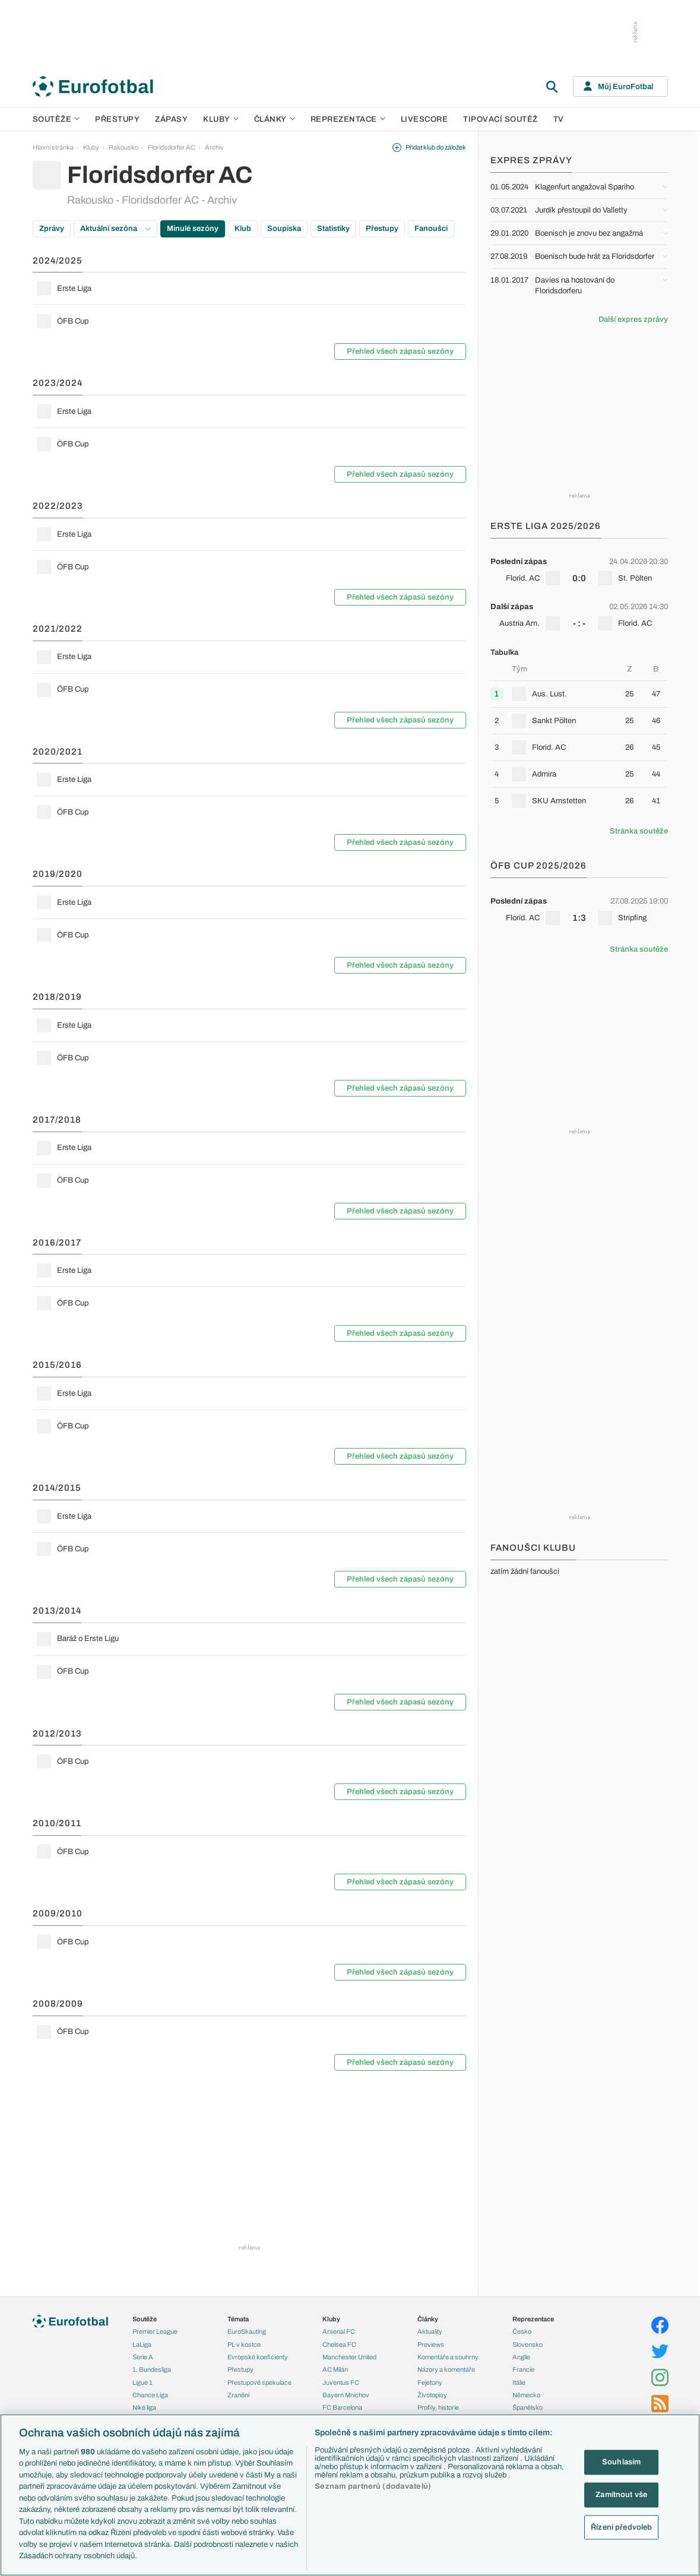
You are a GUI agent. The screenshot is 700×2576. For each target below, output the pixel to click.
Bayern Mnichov (345, 2394)
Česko (521, 2331)
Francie (523, 2369)
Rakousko (123, 147)
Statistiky (333, 228)
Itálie (518, 2382)
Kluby (221, 119)
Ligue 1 (142, 2382)
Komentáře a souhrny (448, 2356)
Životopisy (432, 2394)
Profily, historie (438, 2407)
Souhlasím (621, 2462)
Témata (238, 2318)
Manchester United (349, 2356)
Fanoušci (431, 228)
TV (558, 119)
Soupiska (284, 228)
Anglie (521, 2356)
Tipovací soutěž (500, 119)
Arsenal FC (338, 2331)
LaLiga (141, 2344)
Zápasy (171, 119)
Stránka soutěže (639, 831)
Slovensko (527, 2344)
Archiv (214, 147)
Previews (430, 2344)
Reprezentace (348, 119)
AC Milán (335, 2369)
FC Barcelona (342, 2407)
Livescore (424, 119)
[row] (249, 289)
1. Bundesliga (151, 2369)
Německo (526, 2394)
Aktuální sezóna (115, 228)
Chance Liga (150, 2394)
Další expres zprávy (633, 319)
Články (427, 2318)
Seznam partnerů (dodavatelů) (373, 2486)
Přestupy (117, 119)
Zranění (238, 2394)
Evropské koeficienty (257, 2356)
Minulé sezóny (192, 228)
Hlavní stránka (53, 147)
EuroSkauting (246, 2331)
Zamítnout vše (621, 2495)
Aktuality (429, 2331)
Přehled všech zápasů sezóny (400, 351)
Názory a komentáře (446, 2369)
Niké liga (144, 2407)
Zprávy (51, 228)
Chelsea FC (339, 2344)
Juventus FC (340, 2382)
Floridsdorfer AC (171, 147)
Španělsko (527, 2407)
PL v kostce (244, 2344)
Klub (243, 228)
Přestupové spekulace (259, 2382)
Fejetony (429, 2382)
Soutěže (56, 119)
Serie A (142, 2356)
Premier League (155, 2331)
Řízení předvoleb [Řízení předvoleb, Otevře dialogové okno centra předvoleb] (621, 2527)
